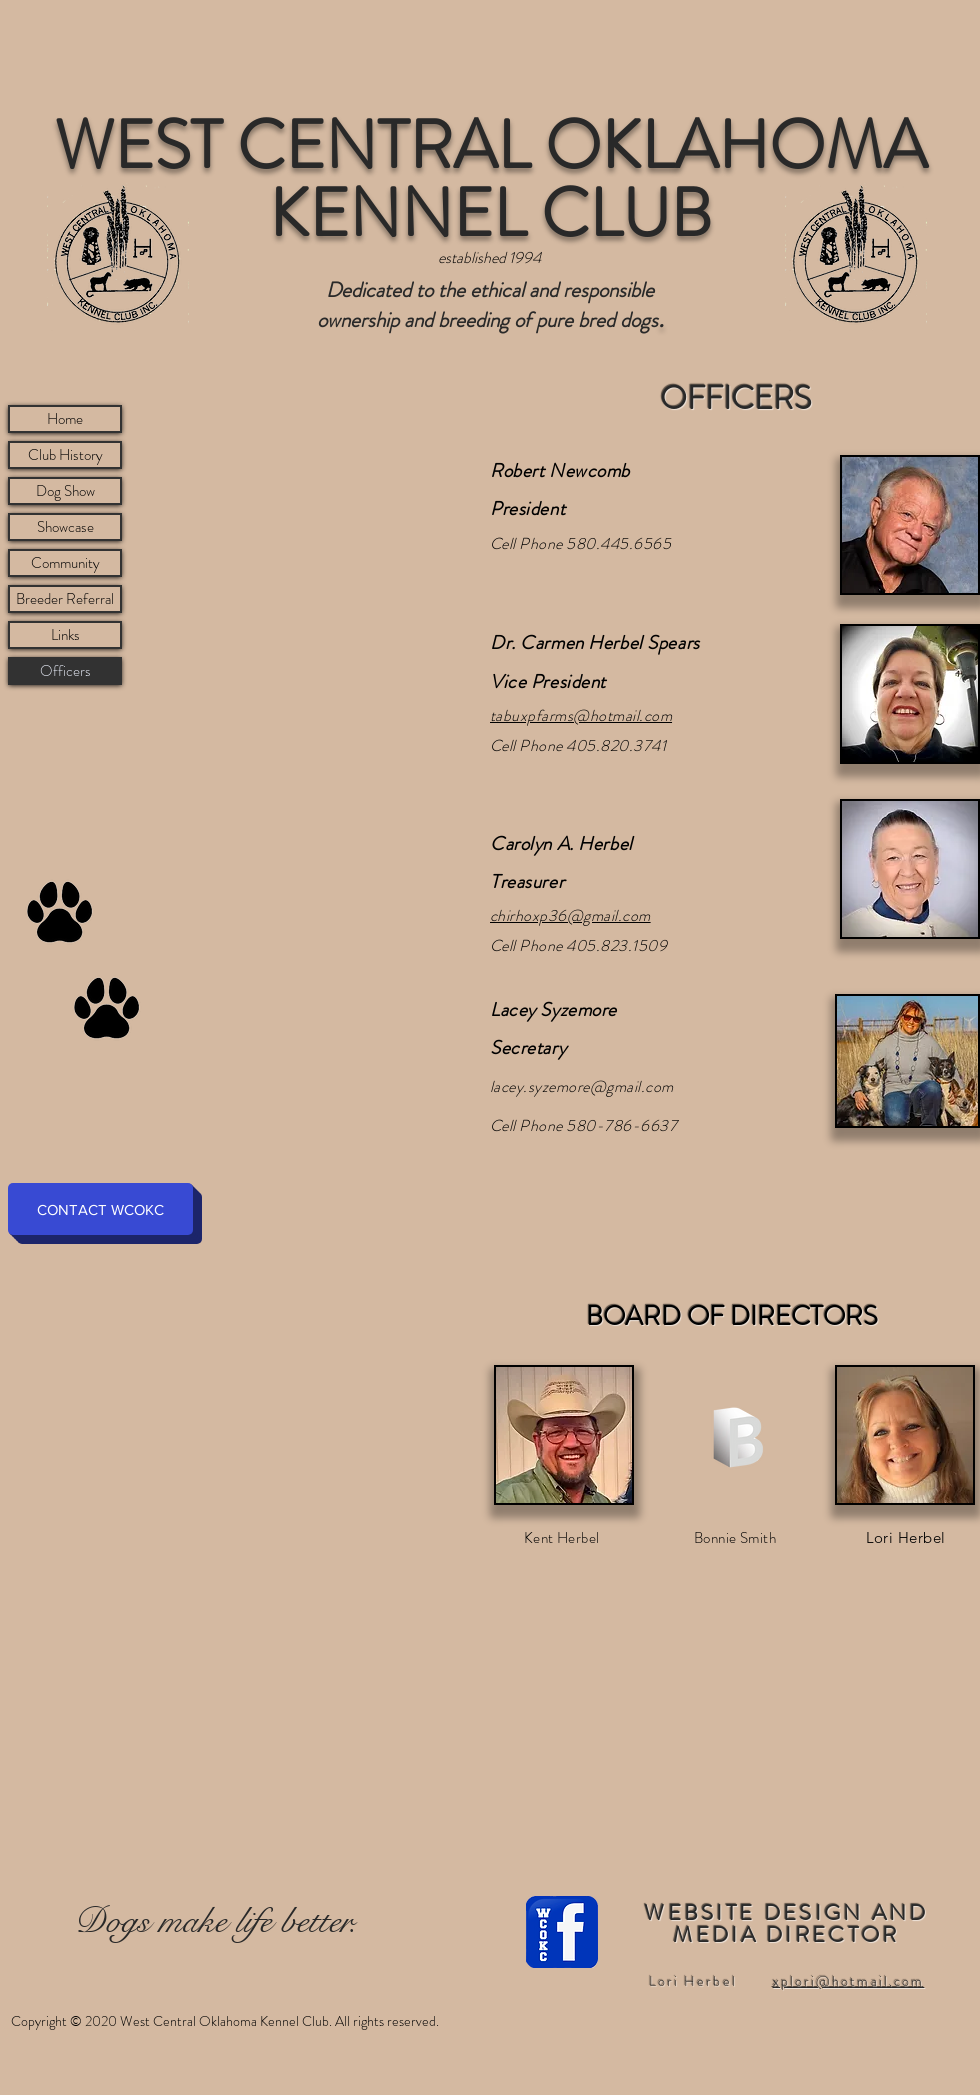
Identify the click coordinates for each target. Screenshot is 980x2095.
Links (65, 635)
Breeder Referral (65, 599)
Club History (65, 455)
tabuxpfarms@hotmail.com (581, 715)
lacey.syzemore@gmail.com (582, 1086)
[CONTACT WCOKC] (100, 1209)
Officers (65, 671)
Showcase (65, 527)
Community (65, 563)
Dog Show (65, 491)
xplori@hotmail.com (849, 1981)
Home (65, 419)
